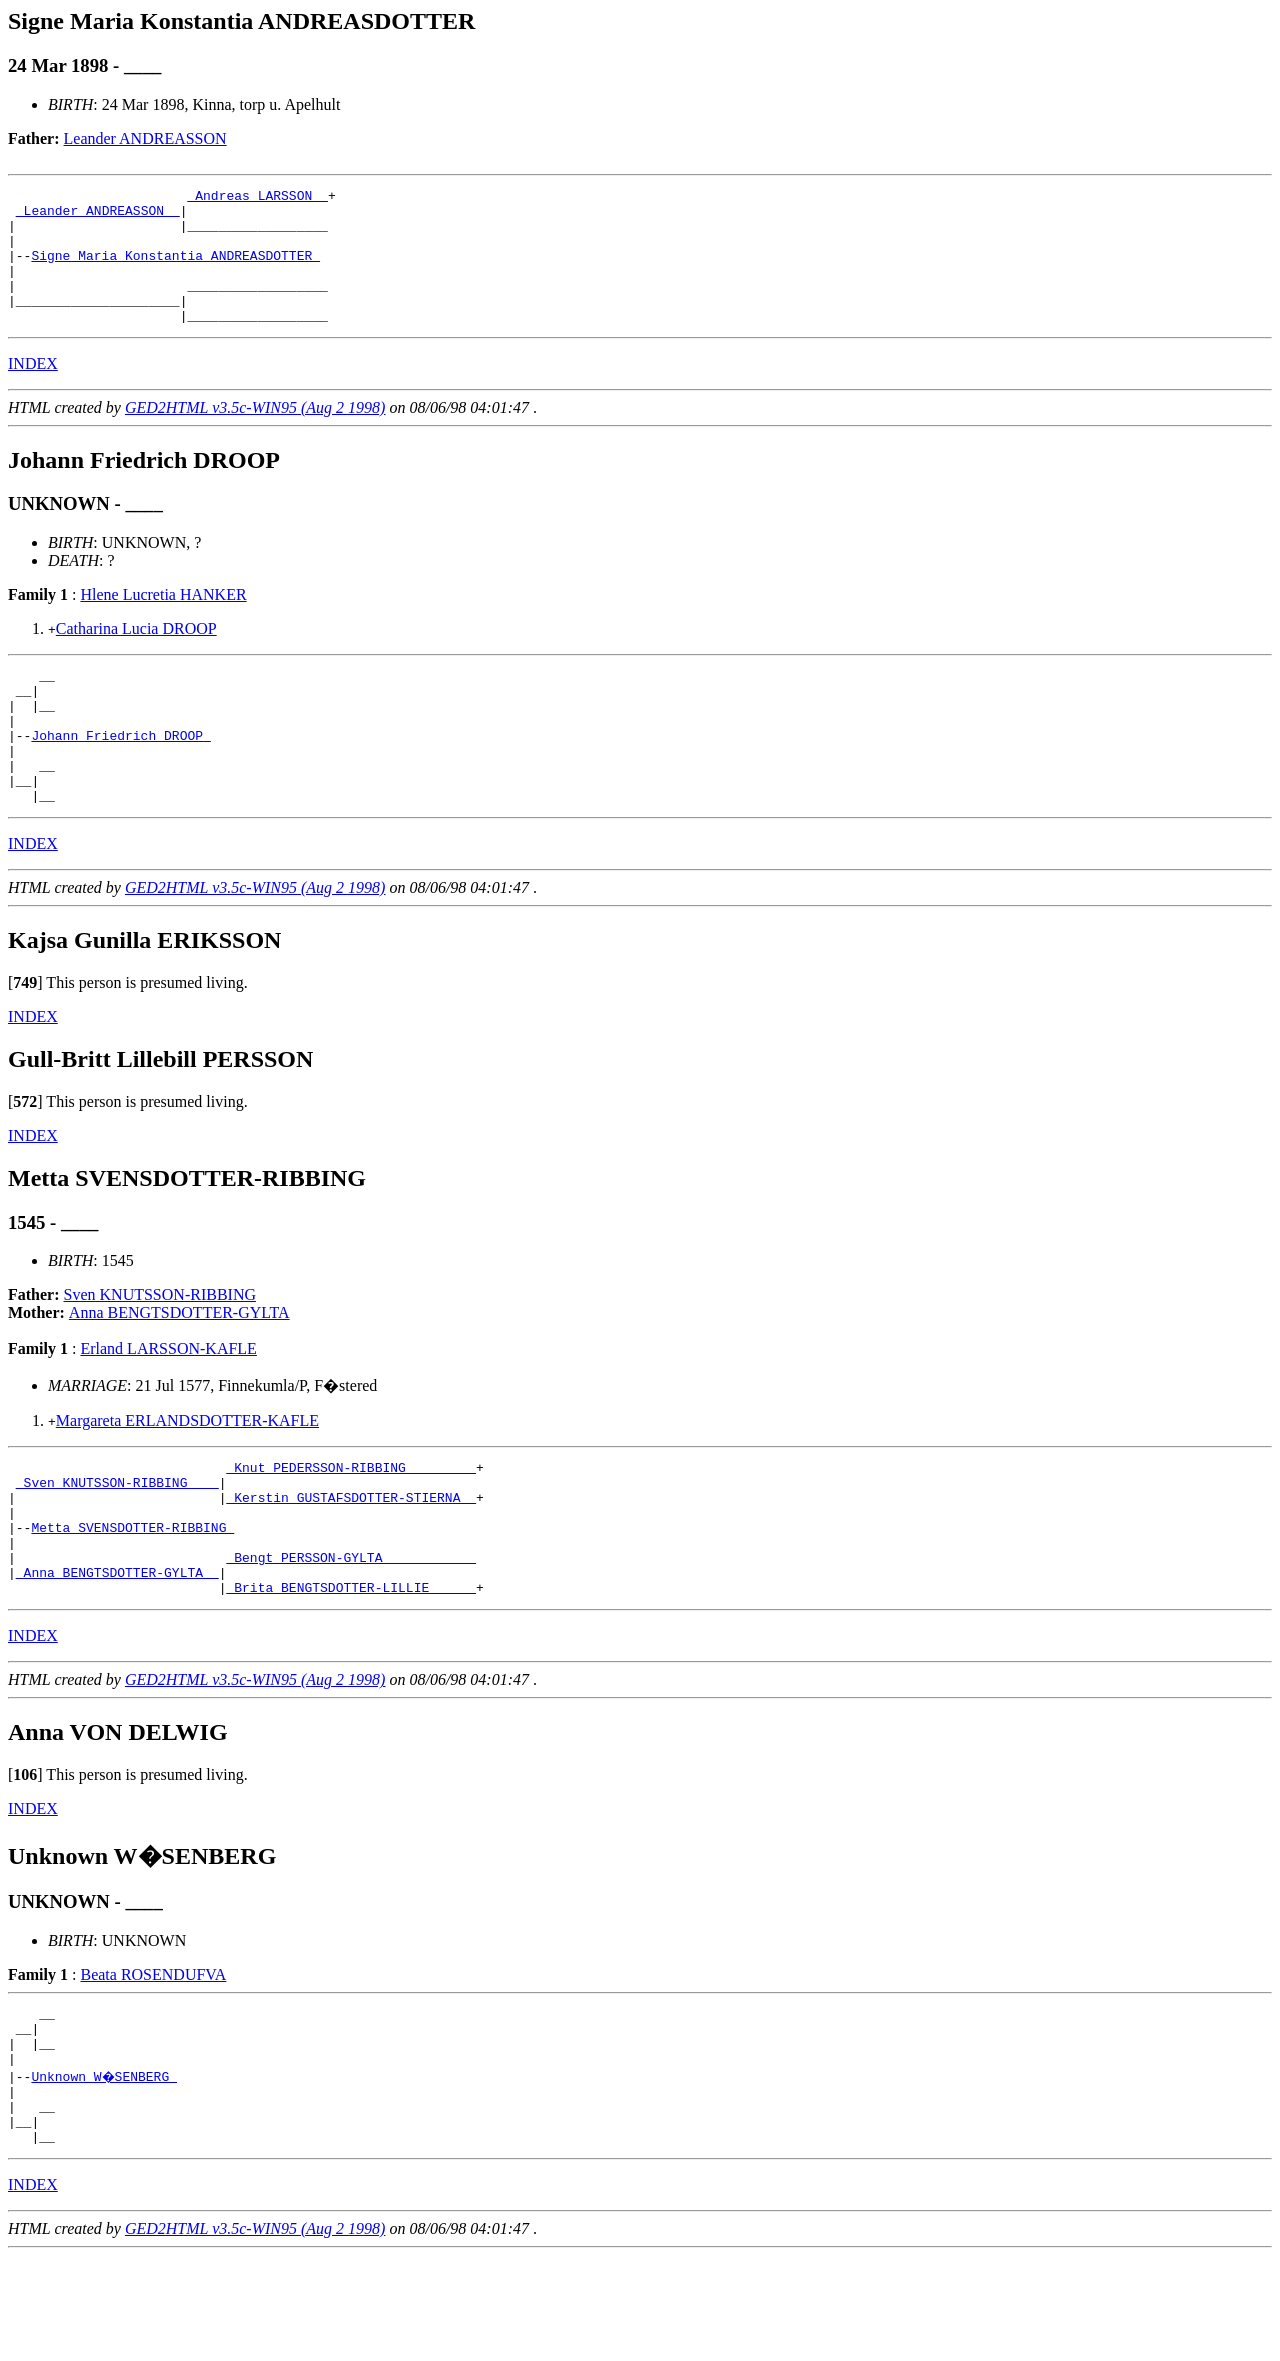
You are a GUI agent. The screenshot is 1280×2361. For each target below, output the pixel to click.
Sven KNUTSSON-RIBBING (160, 1348)
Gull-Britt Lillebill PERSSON (160, 1113)
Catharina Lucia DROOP (136, 655)
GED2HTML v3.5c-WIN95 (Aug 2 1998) (255, 434)
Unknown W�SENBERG (105, 2169)
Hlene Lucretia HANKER (163, 621)
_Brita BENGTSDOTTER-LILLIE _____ (351, 1668)
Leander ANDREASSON (145, 138)
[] (25, 1036)
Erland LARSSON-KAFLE (168, 1402)
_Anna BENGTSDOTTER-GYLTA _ (117, 1650)
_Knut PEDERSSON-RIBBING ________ (351, 1524)
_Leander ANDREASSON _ (98, 216)
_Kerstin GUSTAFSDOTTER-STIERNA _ (351, 1560)
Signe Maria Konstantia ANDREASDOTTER (175, 270)
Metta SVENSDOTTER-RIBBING (132, 1596)
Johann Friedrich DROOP (120, 777)
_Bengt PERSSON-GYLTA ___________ (351, 1632)
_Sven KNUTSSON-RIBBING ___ (117, 1542)
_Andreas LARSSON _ (257, 198)
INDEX (33, 390)
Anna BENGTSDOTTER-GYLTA (179, 1366)
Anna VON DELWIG (118, 1813)
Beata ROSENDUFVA (153, 2055)
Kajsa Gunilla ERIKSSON (144, 994)
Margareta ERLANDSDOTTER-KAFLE (187, 1474)
